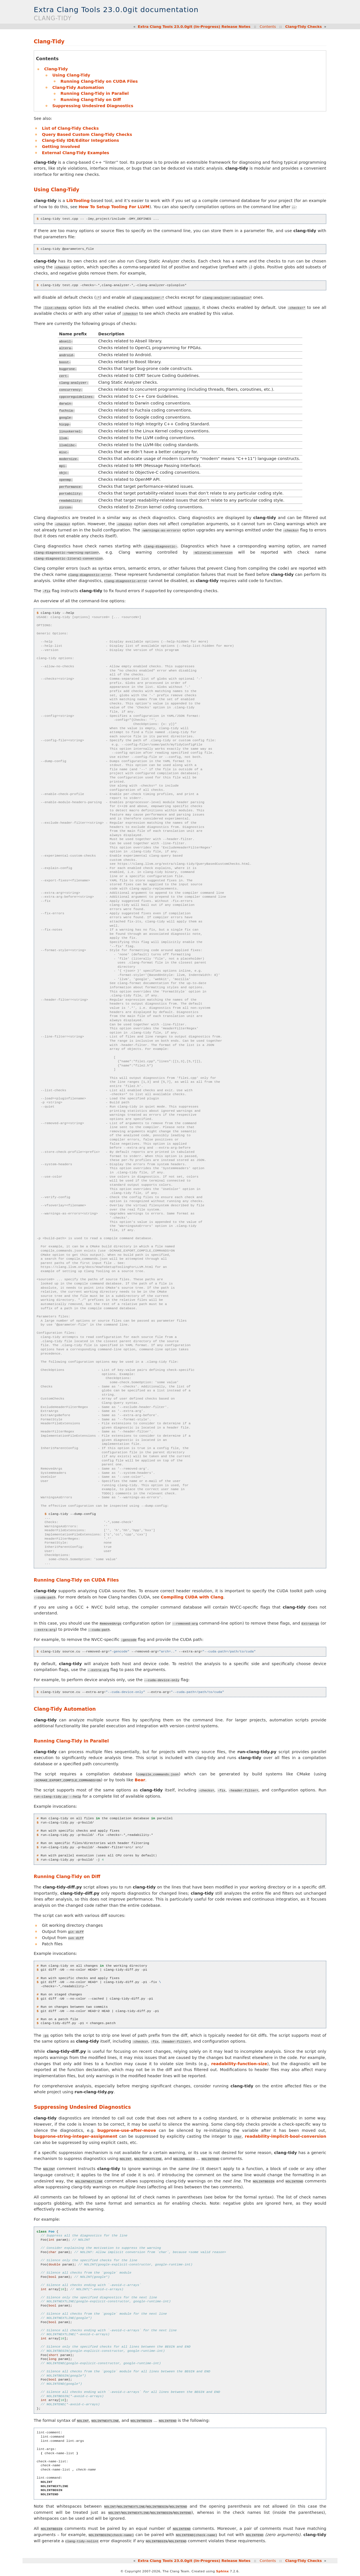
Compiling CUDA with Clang (192, 1597)
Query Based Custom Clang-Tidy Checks (87, 134)
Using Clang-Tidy (71, 75)
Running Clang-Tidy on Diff (90, 99)
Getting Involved (61, 146)
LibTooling (78, 200)
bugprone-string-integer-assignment (75, 2136)
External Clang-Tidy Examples (75, 153)
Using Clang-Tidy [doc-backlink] (56, 189)
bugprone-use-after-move (126, 2130)
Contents (268, 26)
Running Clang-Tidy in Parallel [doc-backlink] (71, 1741)
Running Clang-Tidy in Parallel (94, 93)
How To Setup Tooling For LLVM (113, 207)
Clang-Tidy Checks (303, 26)
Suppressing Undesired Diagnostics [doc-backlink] (82, 2107)
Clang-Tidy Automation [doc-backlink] (65, 1709)
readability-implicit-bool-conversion (285, 2136)
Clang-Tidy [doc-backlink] (49, 41)
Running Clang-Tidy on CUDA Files (99, 81)
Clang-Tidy (56, 69)
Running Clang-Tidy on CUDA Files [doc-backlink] (76, 1580)
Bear (140, 1780)
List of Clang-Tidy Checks (70, 128)
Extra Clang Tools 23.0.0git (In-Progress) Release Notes (194, 26)
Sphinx (222, 2571)
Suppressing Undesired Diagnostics (92, 106)
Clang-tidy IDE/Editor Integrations (80, 140)
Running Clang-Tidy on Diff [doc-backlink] (67, 1876)
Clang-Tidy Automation (78, 87)
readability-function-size (239, 2063)
